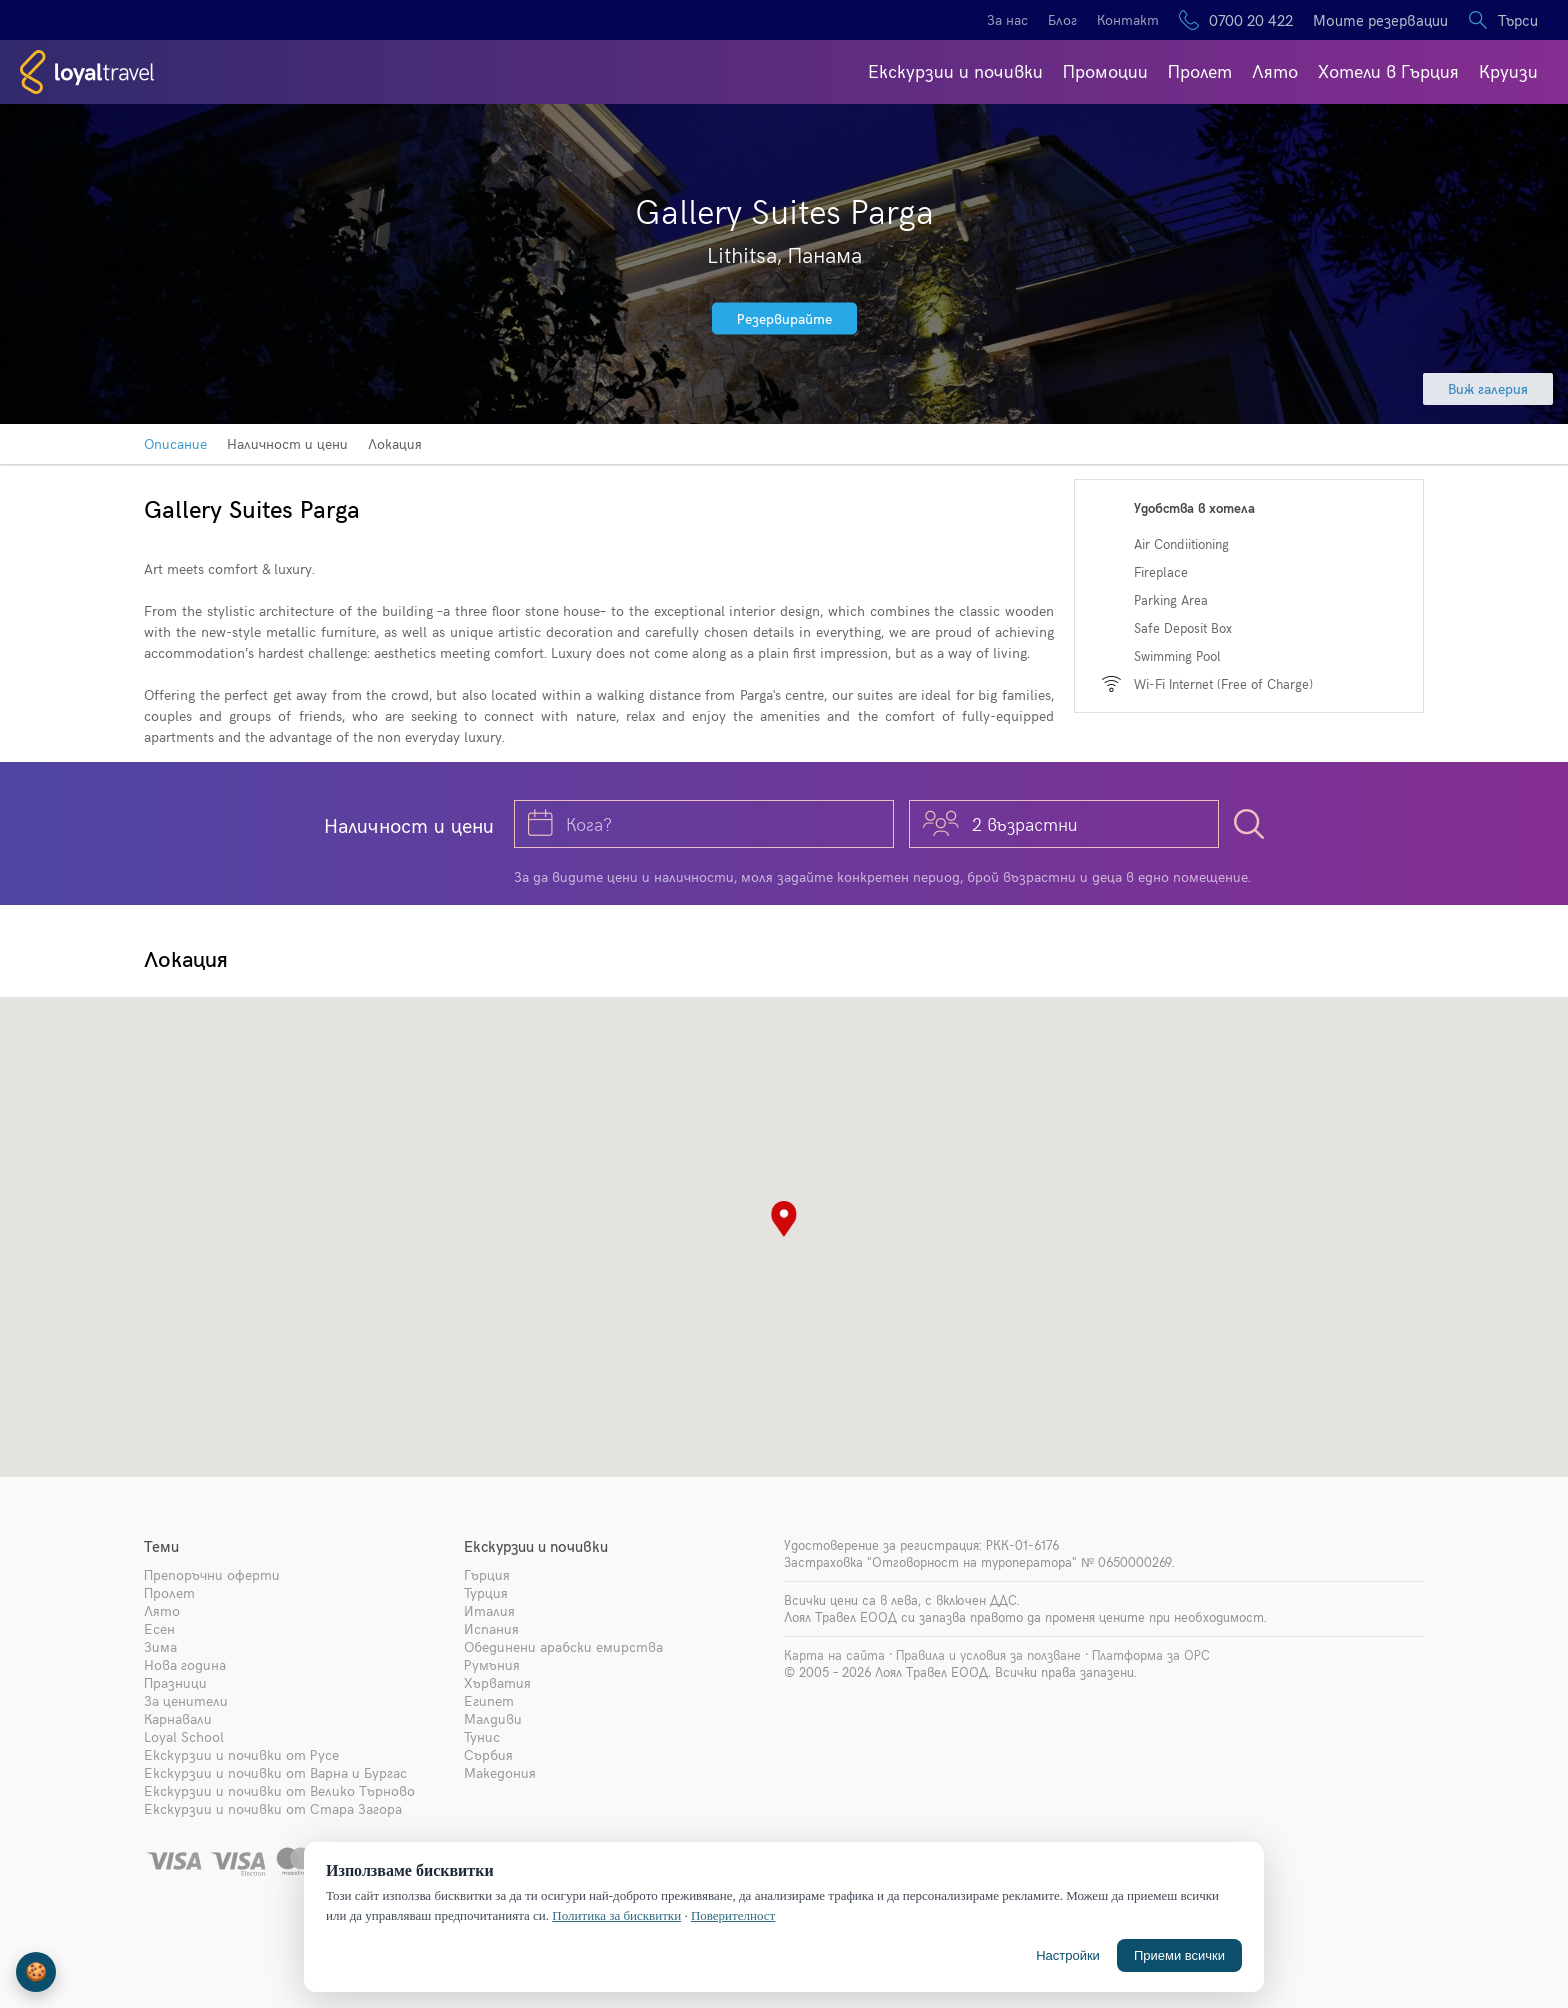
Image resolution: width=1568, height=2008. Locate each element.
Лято (1275, 70)
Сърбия (488, 1754)
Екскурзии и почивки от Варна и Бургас (275, 1772)
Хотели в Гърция (1388, 70)
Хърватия (497, 1682)
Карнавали (178, 1718)
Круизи (1508, 70)
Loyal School (184, 1736)
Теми (161, 1546)
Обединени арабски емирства (563, 1646)
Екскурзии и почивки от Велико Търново (279, 1790)
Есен (159, 1628)
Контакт (1128, 19)
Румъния (492, 1664)
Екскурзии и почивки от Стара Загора (273, 1808)
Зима (160, 1646)
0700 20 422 (1251, 20)
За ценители (186, 1700)
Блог (1062, 19)
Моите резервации (1380, 20)
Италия (489, 1610)
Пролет (1200, 70)
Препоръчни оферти (212, 1574)
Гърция (487, 1574)
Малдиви (493, 1718)
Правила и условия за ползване (988, 1655)
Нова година (185, 1664)
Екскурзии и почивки (955, 70)
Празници (175, 1682)
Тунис (482, 1736)
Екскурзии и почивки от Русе (241, 1754)
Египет (489, 1700)
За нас (1007, 19)
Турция (486, 1592)
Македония (500, 1772)
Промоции (1105, 70)
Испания (491, 1628)
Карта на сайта (834, 1655)
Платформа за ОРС (1151, 1655)
